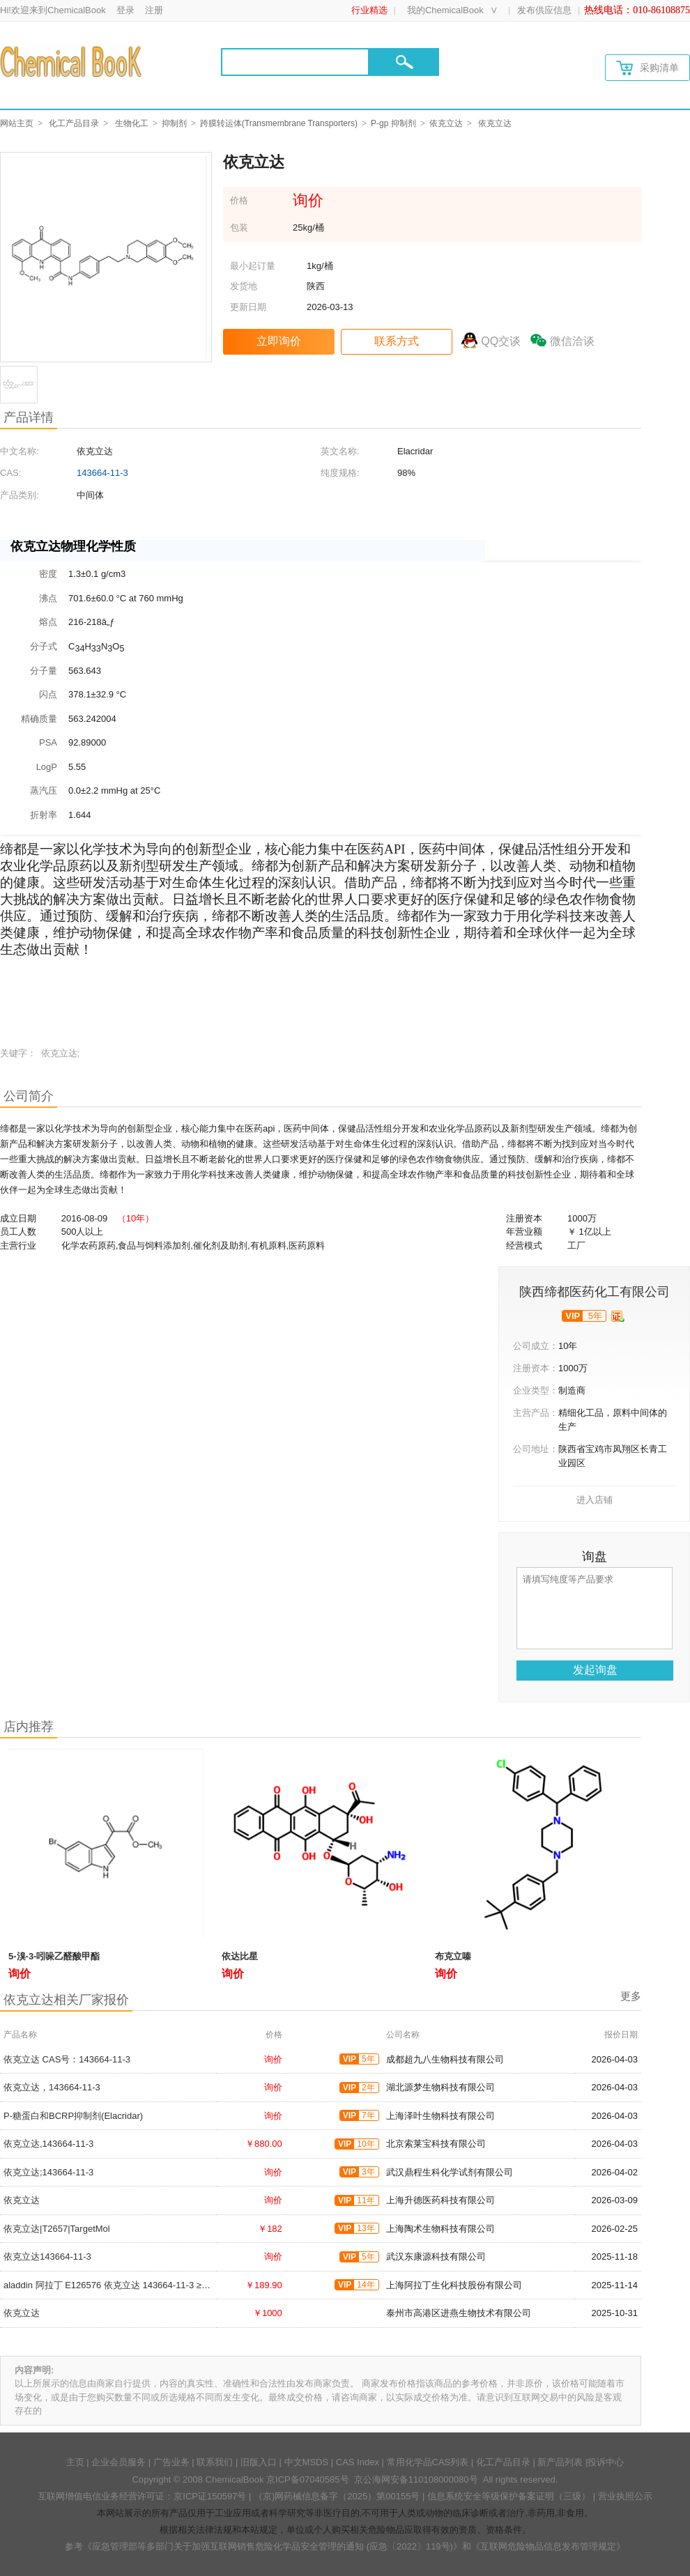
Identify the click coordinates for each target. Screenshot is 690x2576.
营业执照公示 (625, 2496)
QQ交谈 (501, 341)
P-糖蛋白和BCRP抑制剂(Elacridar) (73, 2116)
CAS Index (357, 2462)
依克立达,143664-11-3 (48, 2143)
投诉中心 (606, 2462)
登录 (125, 10)
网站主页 (16, 123)
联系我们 (215, 2462)
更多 (630, 1996)
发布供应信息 (544, 10)
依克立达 (446, 123)
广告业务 (171, 2462)
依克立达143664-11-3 (47, 2256)
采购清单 (647, 68)
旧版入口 (258, 2462)
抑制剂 (174, 123)
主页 (75, 2462)
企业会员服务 (118, 2462)
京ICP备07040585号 (307, 2479)
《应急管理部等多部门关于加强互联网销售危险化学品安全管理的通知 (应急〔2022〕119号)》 (272, 2546)
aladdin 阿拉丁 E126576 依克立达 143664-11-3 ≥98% (111, 2285)
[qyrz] (617, 1316)
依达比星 (240, 1956)
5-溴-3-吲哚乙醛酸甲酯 (54, 1956)
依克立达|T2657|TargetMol (56, 2228)
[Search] (295, 62)
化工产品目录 (74, 123)
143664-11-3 (102, 473)
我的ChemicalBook (445, 10)
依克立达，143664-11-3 (51, 2087)
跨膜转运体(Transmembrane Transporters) (279, 123)
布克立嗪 (453, 1956)
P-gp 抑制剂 (393, 123)
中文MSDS (306, 2462)
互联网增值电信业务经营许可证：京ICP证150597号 (142, 2496)
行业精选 (369, 10)
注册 (154, 10)
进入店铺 (594, 1500)
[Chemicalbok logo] (72, 61)
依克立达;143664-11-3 (48, 2172)
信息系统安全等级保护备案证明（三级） (508, 2496)
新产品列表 (560, 2462)
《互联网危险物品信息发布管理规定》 (548, 2546)
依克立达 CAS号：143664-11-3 (66, 2059)
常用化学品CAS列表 (428, 2462)
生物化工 (131, 123)
